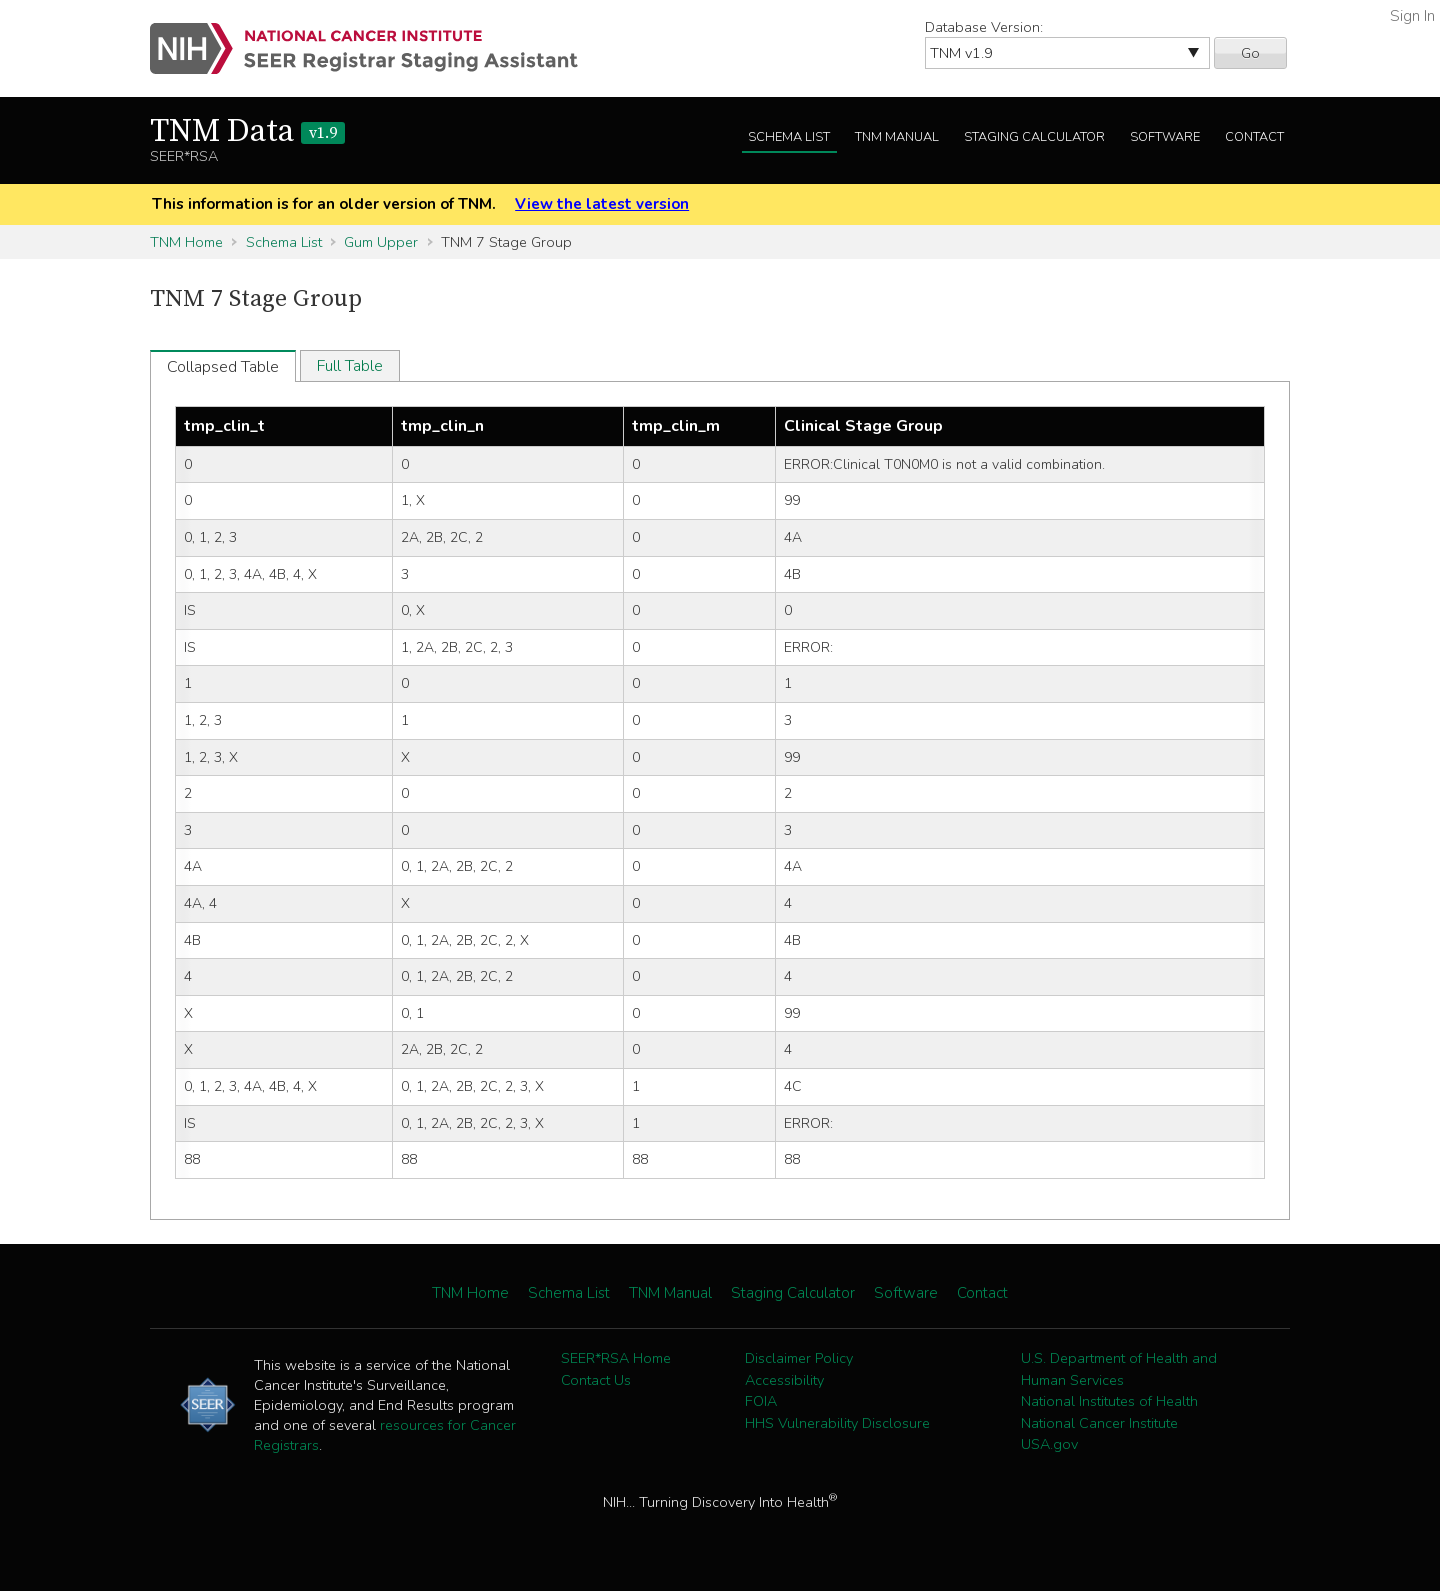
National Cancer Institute (1099, 1423)
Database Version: (984, 27)
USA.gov (1049, 1444)
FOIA (761, 1401)
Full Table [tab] (350, 366)
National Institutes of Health (1109, 1401)
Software (1165, 137)
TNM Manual (897, 137)
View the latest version (602, 204)
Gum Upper (381, 242)
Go (1250, 53)
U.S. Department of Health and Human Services (1119, 1369)
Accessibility (784, 1380)
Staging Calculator (1034, 137)
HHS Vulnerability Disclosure (837, 1423)
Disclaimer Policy (799, 1358)
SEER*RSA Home (616, 1358)
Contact (1254, 137)
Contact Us (596, 1380)
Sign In (1412, 16)
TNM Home (186, 242)
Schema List (789, 137)
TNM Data (247, 132)
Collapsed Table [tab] (223, 367)
